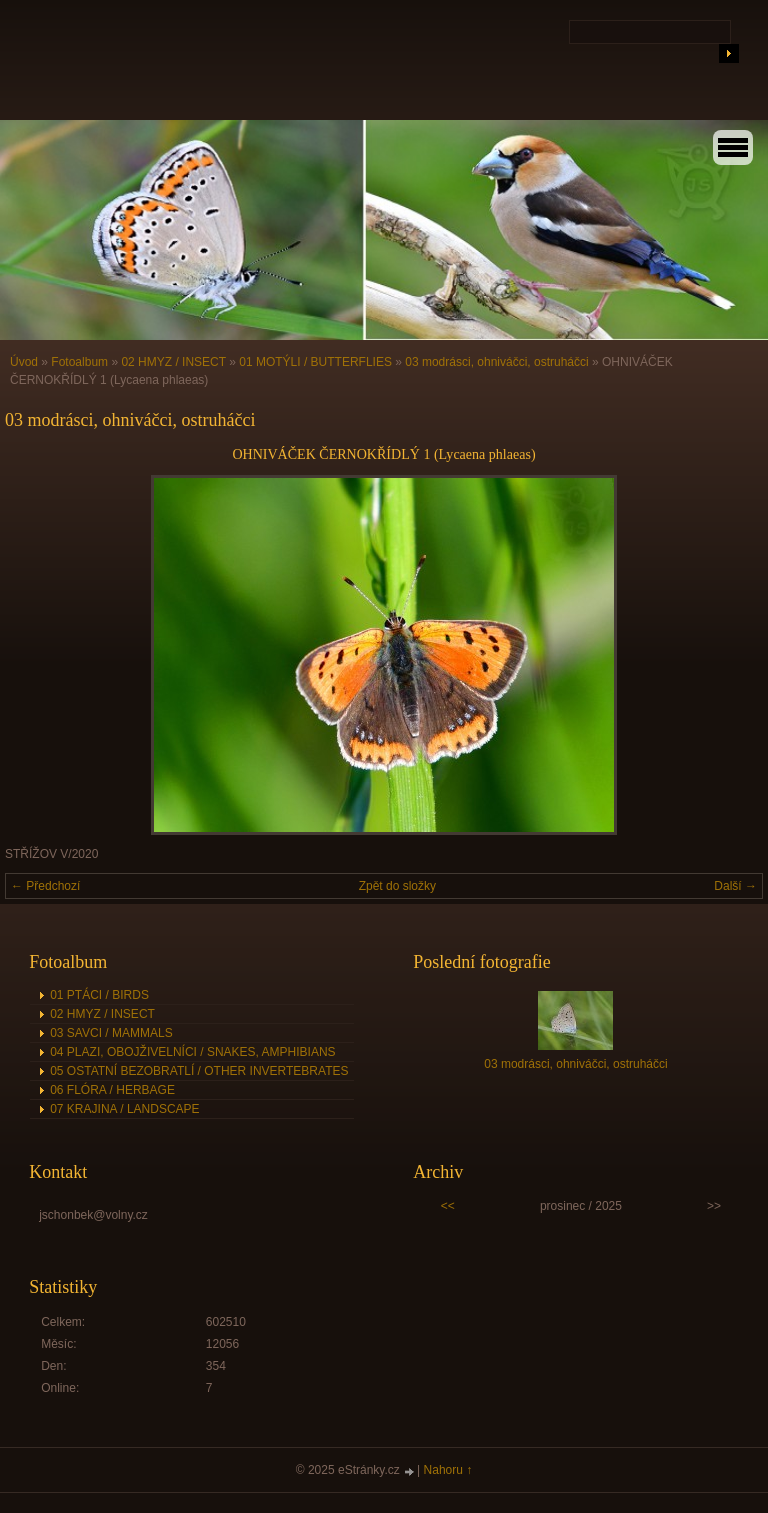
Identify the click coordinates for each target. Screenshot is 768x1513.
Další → (735, 886)
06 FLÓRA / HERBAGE (112, 1090)
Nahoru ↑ (448, 1470)
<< (448, 1206)
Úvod (24, 362)
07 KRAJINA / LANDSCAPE (124, 1109)
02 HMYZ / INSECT (173, 362)
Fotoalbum (79, 362)
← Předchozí (45, 886)
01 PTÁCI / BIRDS (99, 995)
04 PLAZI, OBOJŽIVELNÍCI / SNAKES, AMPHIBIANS (192, 1052)
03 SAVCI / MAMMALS (111, 1033)
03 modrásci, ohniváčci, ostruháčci (496, 362)
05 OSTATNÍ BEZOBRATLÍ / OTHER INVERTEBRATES (199, 1071)
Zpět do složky (397, 886)
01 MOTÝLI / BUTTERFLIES (315, 362)
